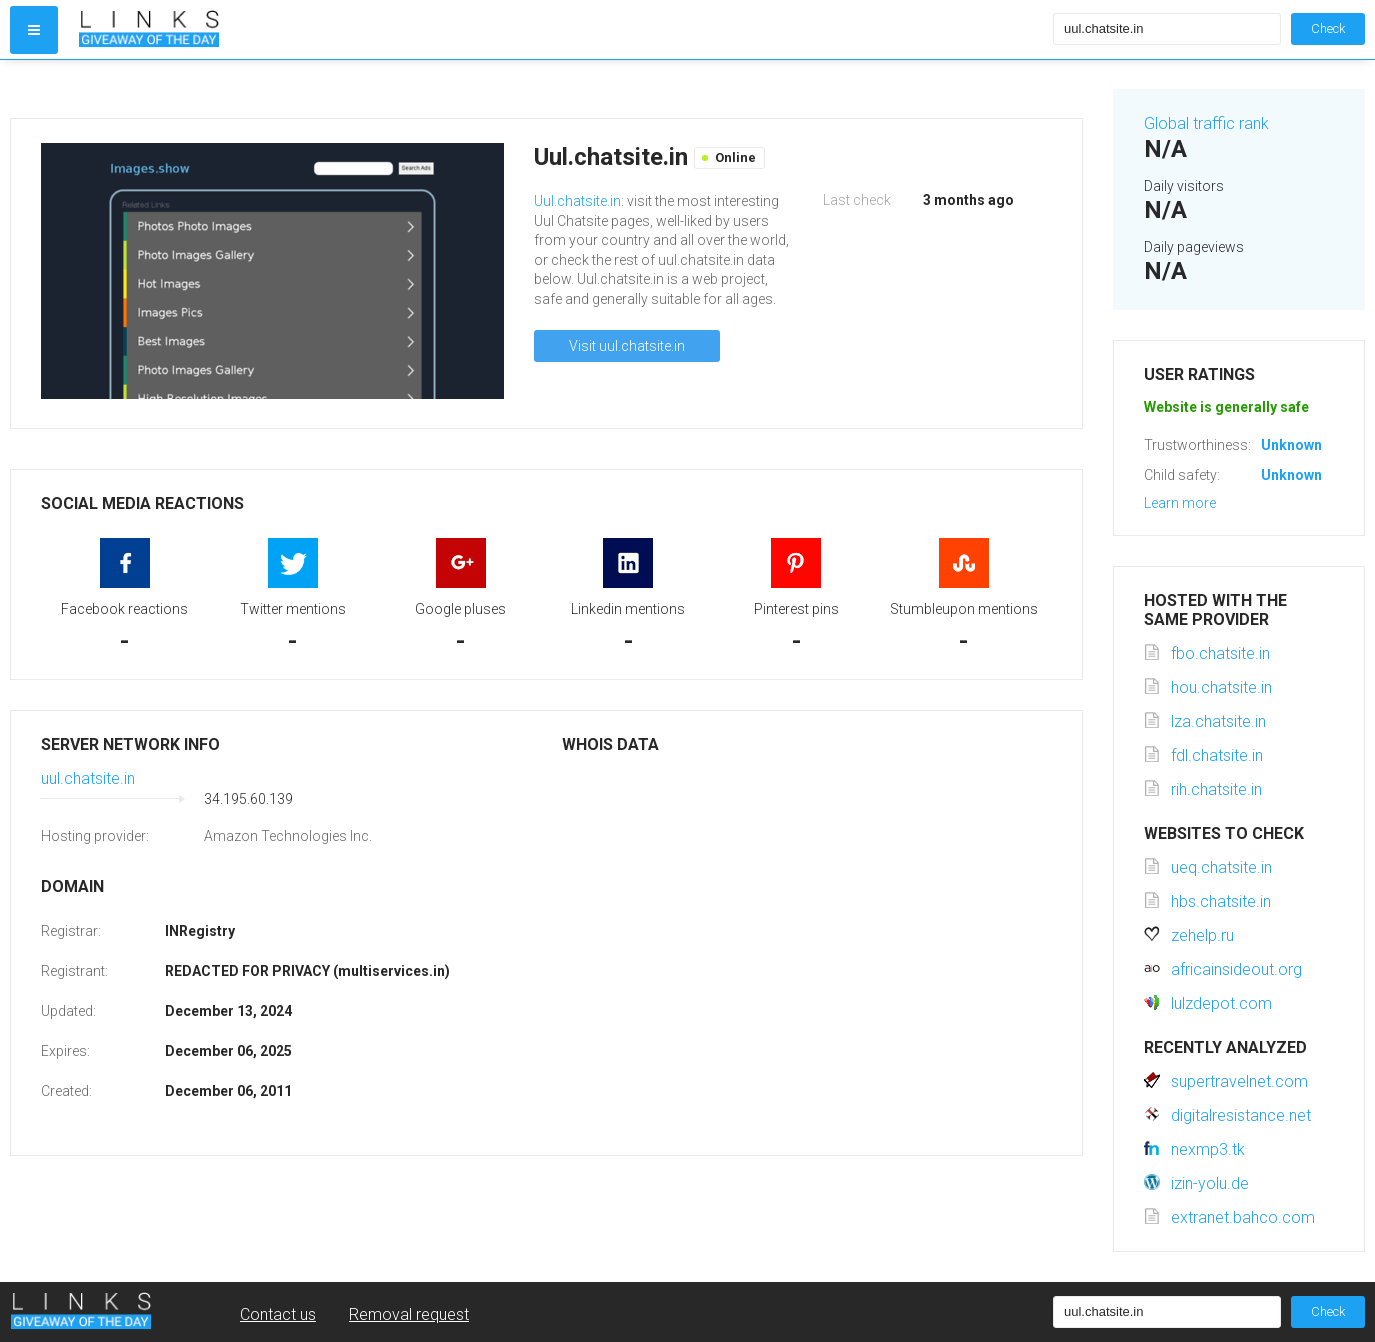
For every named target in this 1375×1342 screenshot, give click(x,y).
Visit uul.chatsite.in (627, 346)
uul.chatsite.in (88, 778)
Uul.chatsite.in (577, 201)
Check (1328, 28)
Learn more (1180, 503)
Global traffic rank (1206, 123)
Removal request (409, 1314)
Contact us (278, 1314)
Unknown (1291, 445)
